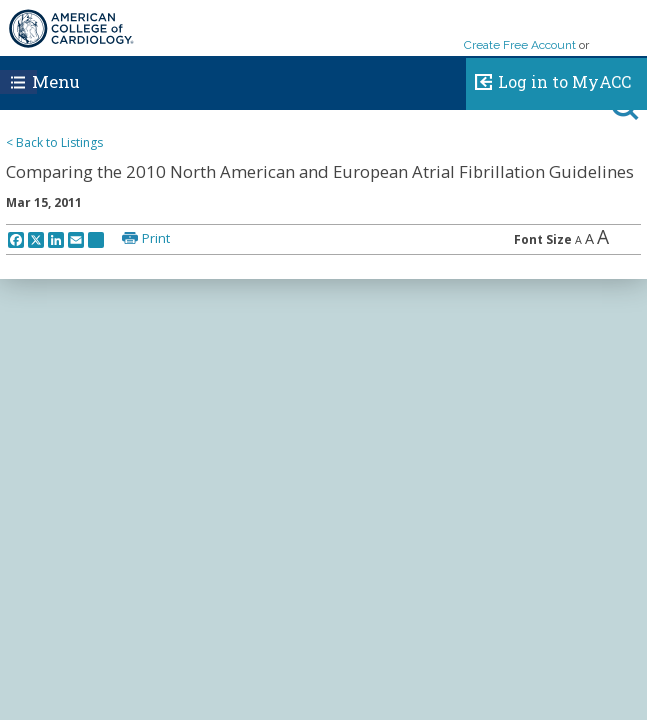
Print (156, 238)
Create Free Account (520, 45)
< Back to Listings (54, 142)
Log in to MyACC (548, 79)
